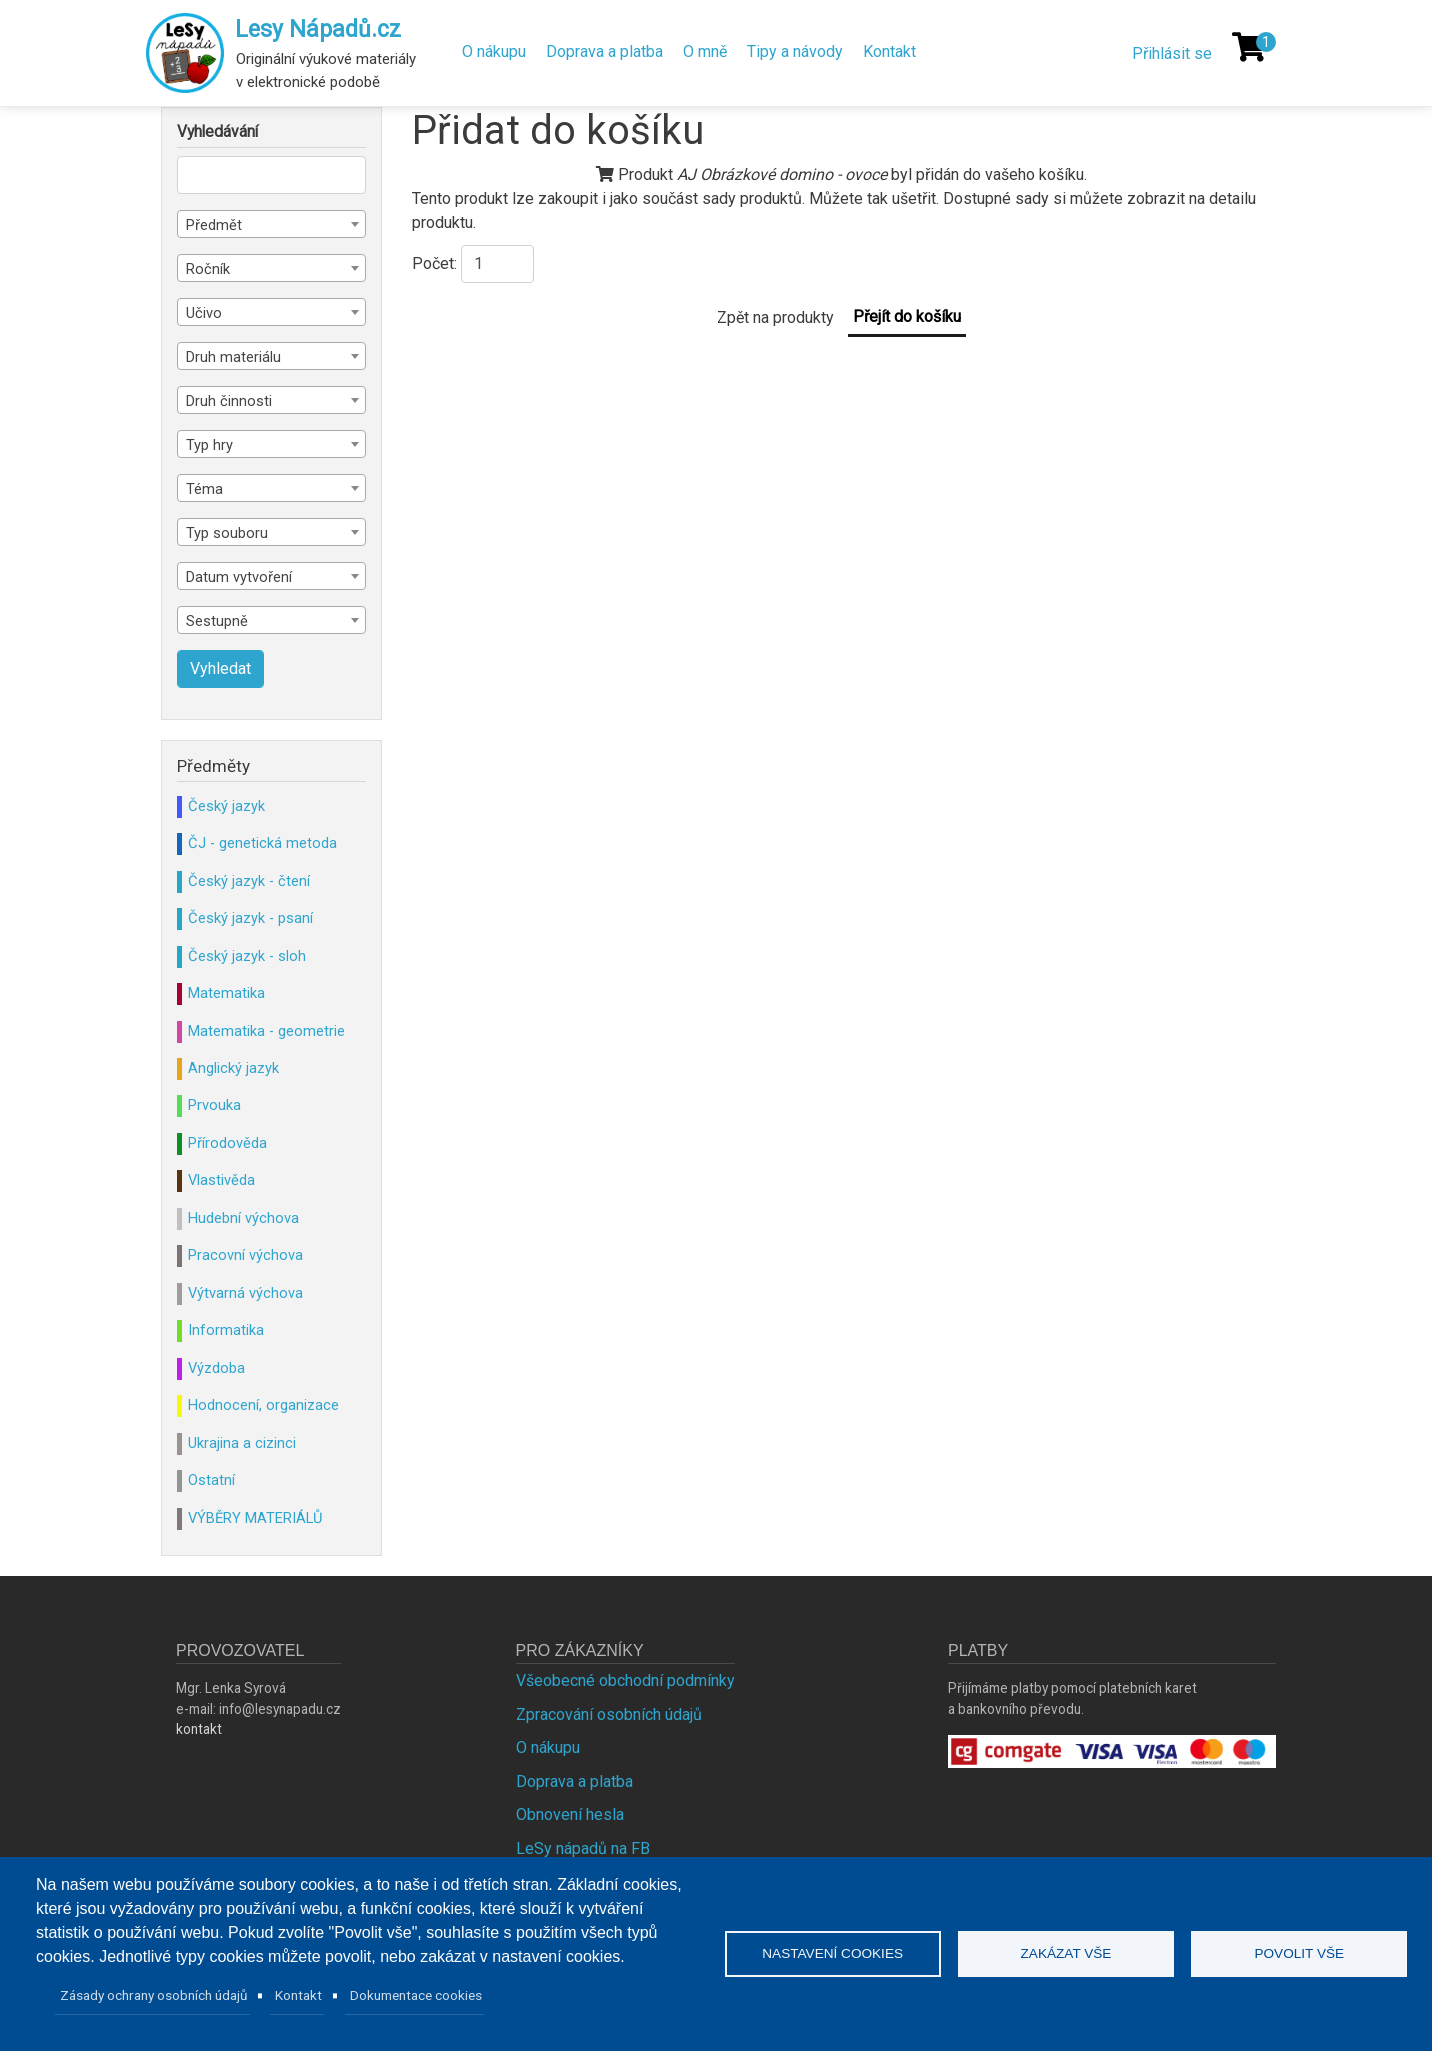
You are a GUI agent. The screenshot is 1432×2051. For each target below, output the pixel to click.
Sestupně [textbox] (217, 621)
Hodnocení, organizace (263, 1405)
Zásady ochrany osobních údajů (154, 1995)
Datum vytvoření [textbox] (239, 577)
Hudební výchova (243, 1218)
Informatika (226, 1330)
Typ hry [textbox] (209, 445)
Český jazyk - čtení (249, 881)
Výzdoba (216, 1368)
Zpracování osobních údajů (609, 1714)
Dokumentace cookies (416, 1995)
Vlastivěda (221, 1180)
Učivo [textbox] (204, 313)
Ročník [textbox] (208, 269)
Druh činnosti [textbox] (229, 401)
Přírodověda (227, 1143)
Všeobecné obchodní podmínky (625, 1680)
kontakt (199, 1729)
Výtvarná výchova (245, 1293)
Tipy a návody (795, 51)
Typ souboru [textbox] (227, 533)
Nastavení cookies (832, 1953)
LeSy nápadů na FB (583, 1848)
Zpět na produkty (775, 317)
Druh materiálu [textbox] (233, 357)
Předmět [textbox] (214, 225)
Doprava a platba (604, 51)
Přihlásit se (1172, 53)
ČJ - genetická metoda (262, 843)
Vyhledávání (217, 132)
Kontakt (889, 51)
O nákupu (494, 51)
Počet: (434, 263)
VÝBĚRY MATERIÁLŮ (255, 1518)
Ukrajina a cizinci (242, 1443)
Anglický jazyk (233, 1068)
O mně (705, 51)
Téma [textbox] (204, 489)
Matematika (226, 993)
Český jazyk (226, 806)
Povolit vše (1299, 1953)
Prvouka (214, 1105)
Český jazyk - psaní (250, 918)
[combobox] (271, 224)
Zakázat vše (1066, 1953)
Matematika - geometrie (266, 1031)
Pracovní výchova (245, 1255)
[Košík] (1249, 47)
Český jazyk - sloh (247, 956)
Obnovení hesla (570, 1814)
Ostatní (211, 1480)
